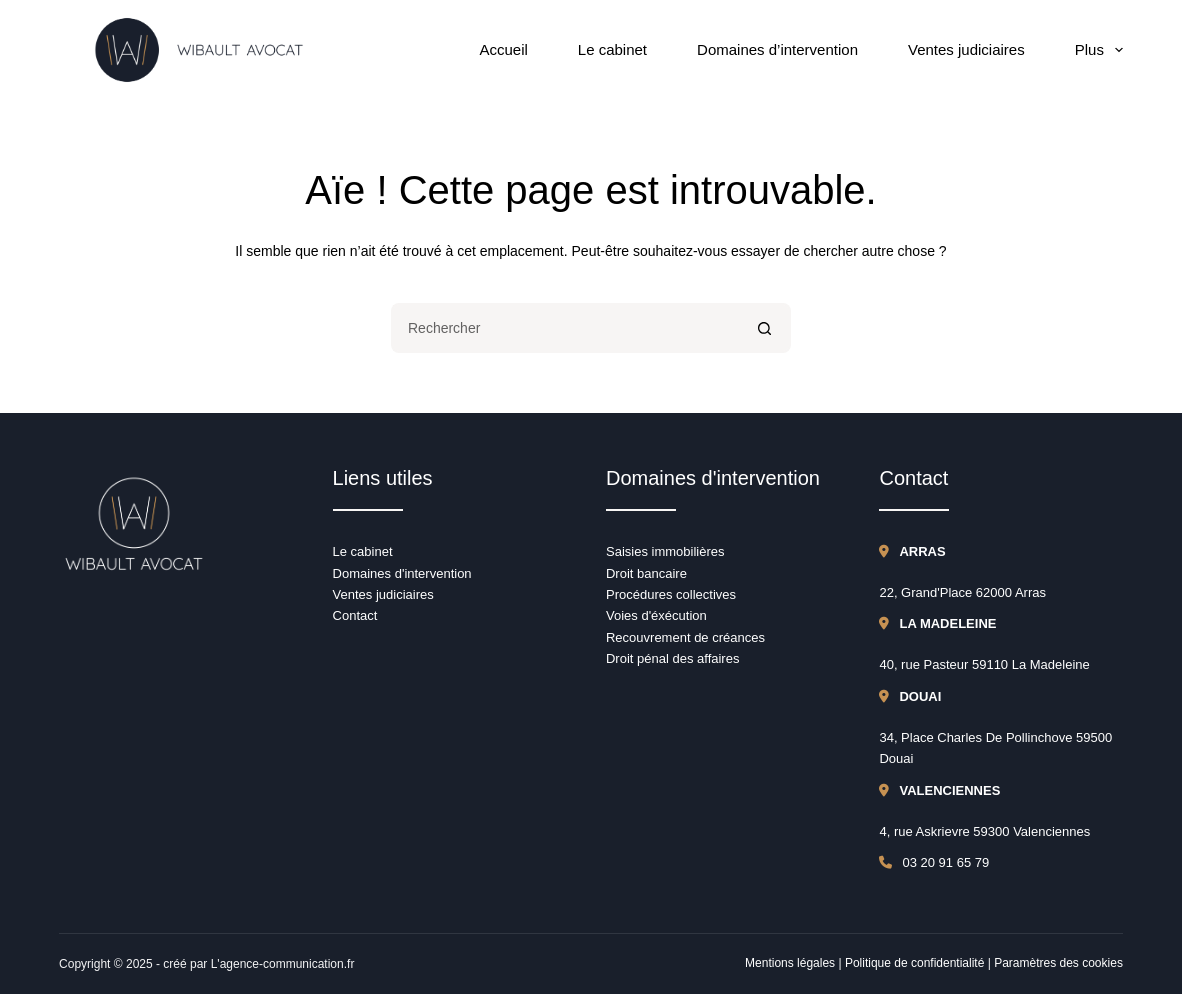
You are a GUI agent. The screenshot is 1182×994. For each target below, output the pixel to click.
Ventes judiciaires (966, 49)
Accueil (503, 49)
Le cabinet (612, 49)
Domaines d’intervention (777, 49)
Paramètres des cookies (1058, 963)
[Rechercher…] (566, 328)
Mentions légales (790, 963)
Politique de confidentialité (914, 963)
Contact (355, 615)
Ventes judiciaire (380, 594)
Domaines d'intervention (402, 573)
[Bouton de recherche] (766, 328)
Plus (1099, 50)
